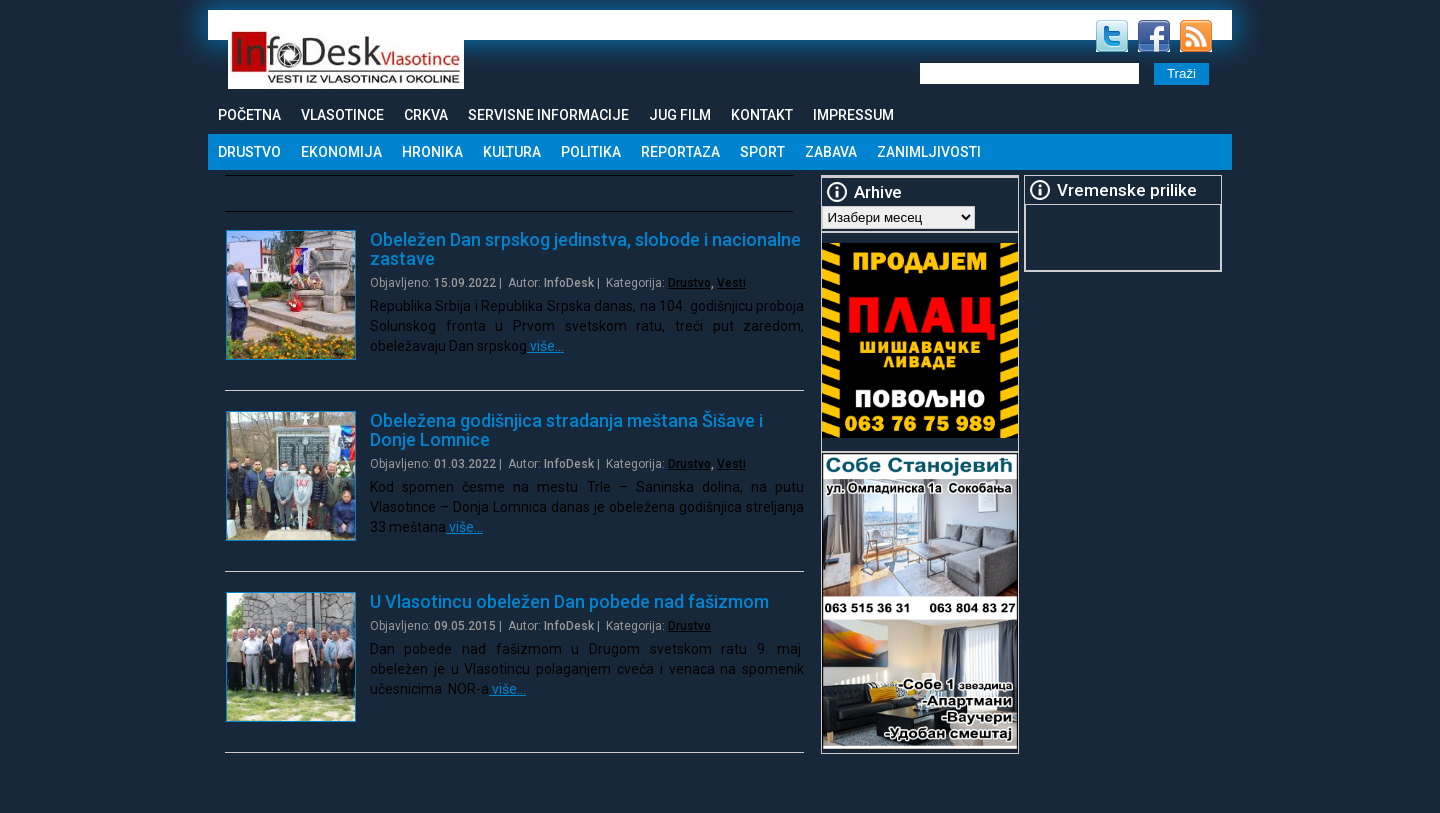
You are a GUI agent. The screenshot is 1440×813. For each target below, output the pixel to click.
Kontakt (762, 115)
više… (545, 346)
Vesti (731, 283)
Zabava (831, 152)
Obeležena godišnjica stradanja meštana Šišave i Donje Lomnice (566, 430)
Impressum (853, 115)
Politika (591, 152)
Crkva (426, 115)
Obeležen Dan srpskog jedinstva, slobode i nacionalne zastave (585, 249)
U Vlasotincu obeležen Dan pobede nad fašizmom (569, 601)
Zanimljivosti (929, 152)
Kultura (512, 152)
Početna (249, 115)
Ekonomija (341, 152)
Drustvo (249, 152)
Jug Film (680, 115)
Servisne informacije (548, 115)
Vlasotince (342, 115)
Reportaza (680, 152)
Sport (762, 152)
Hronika (432, 152)
